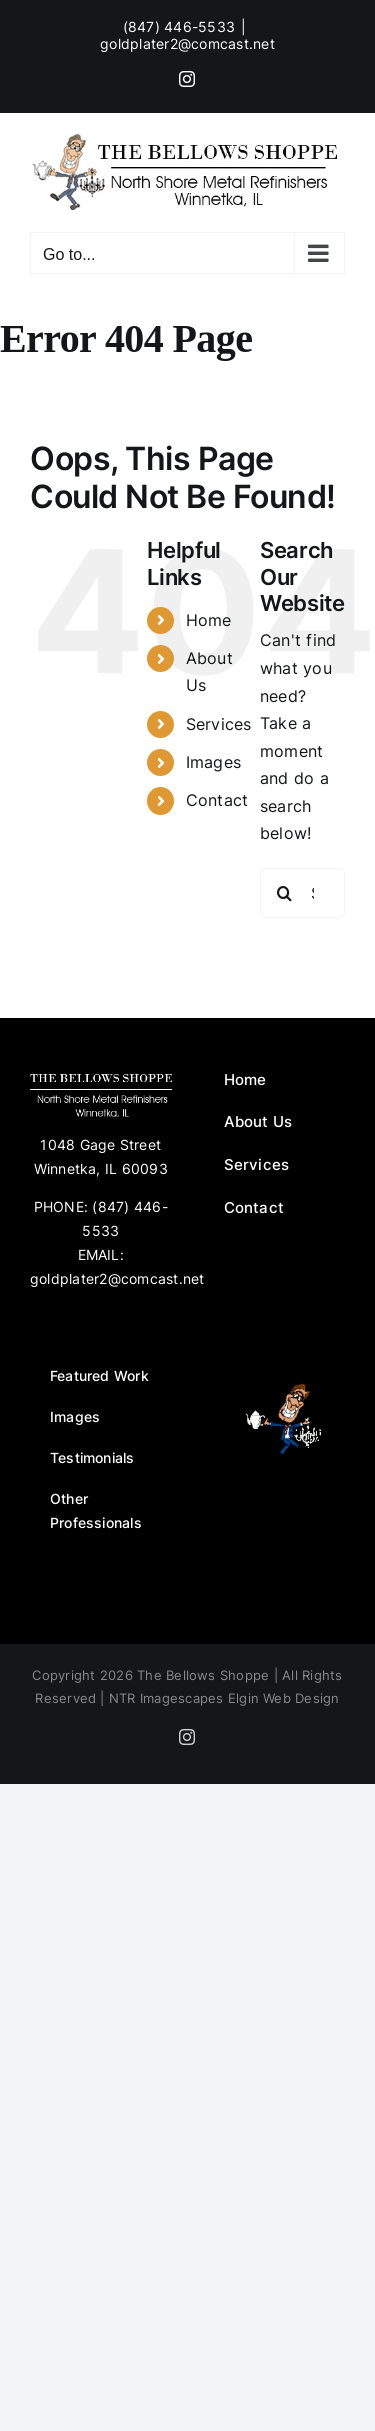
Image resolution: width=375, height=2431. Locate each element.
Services (219, 724)
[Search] (285, 893)
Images (213, 762)
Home (209, 620)
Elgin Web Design (284, 1698)
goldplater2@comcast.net (187, 43)
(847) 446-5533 (179, 26)
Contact (217, 800)
